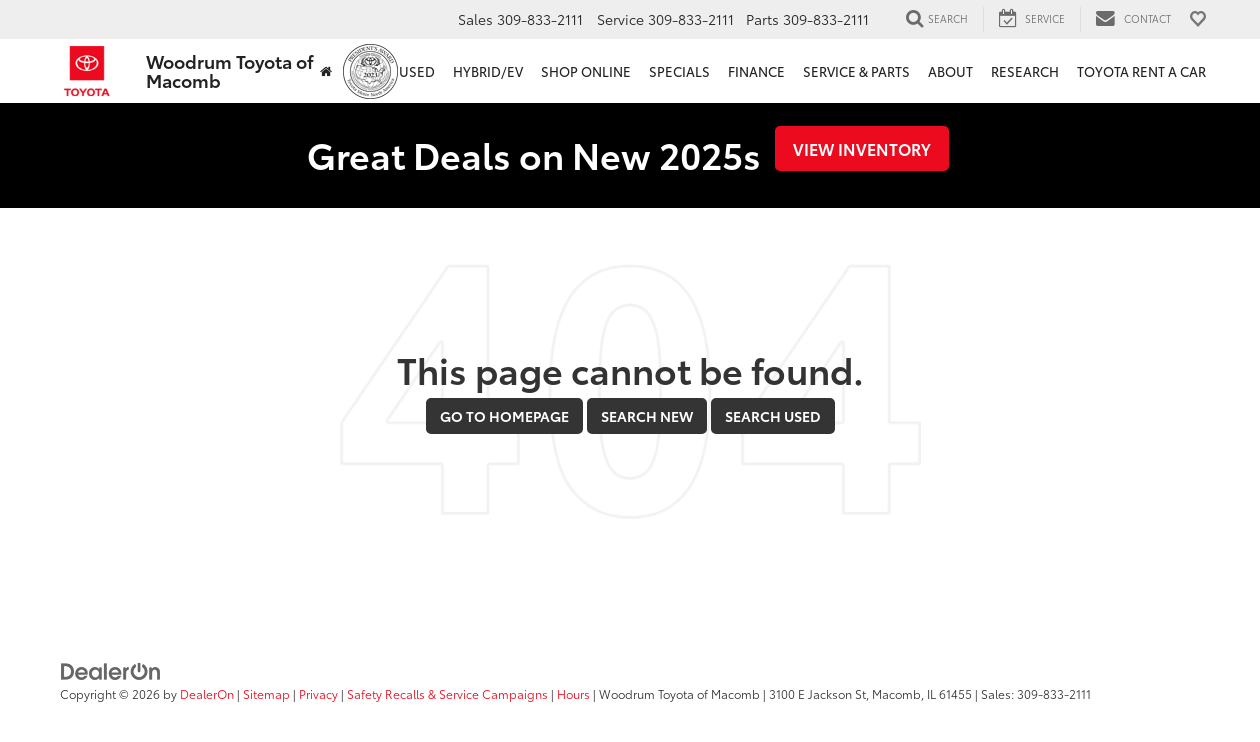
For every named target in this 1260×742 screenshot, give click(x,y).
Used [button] (417, 71)
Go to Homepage (504, 416)
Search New (647, 416)
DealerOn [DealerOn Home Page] (207, 693)
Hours (573, 693)
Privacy (318, 693)
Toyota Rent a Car (1141, 71)
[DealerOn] (111, 669)
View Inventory (862, 148)
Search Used (773, 416)
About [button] (950, 71)
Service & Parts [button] (856, 71)
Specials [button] (679, 71)
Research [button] (1025, 71)
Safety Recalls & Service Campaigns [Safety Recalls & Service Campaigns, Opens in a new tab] (447, 693)
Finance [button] (756, 71)
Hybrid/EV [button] (488, 71)
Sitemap (266, 693)
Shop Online (586, 71)
